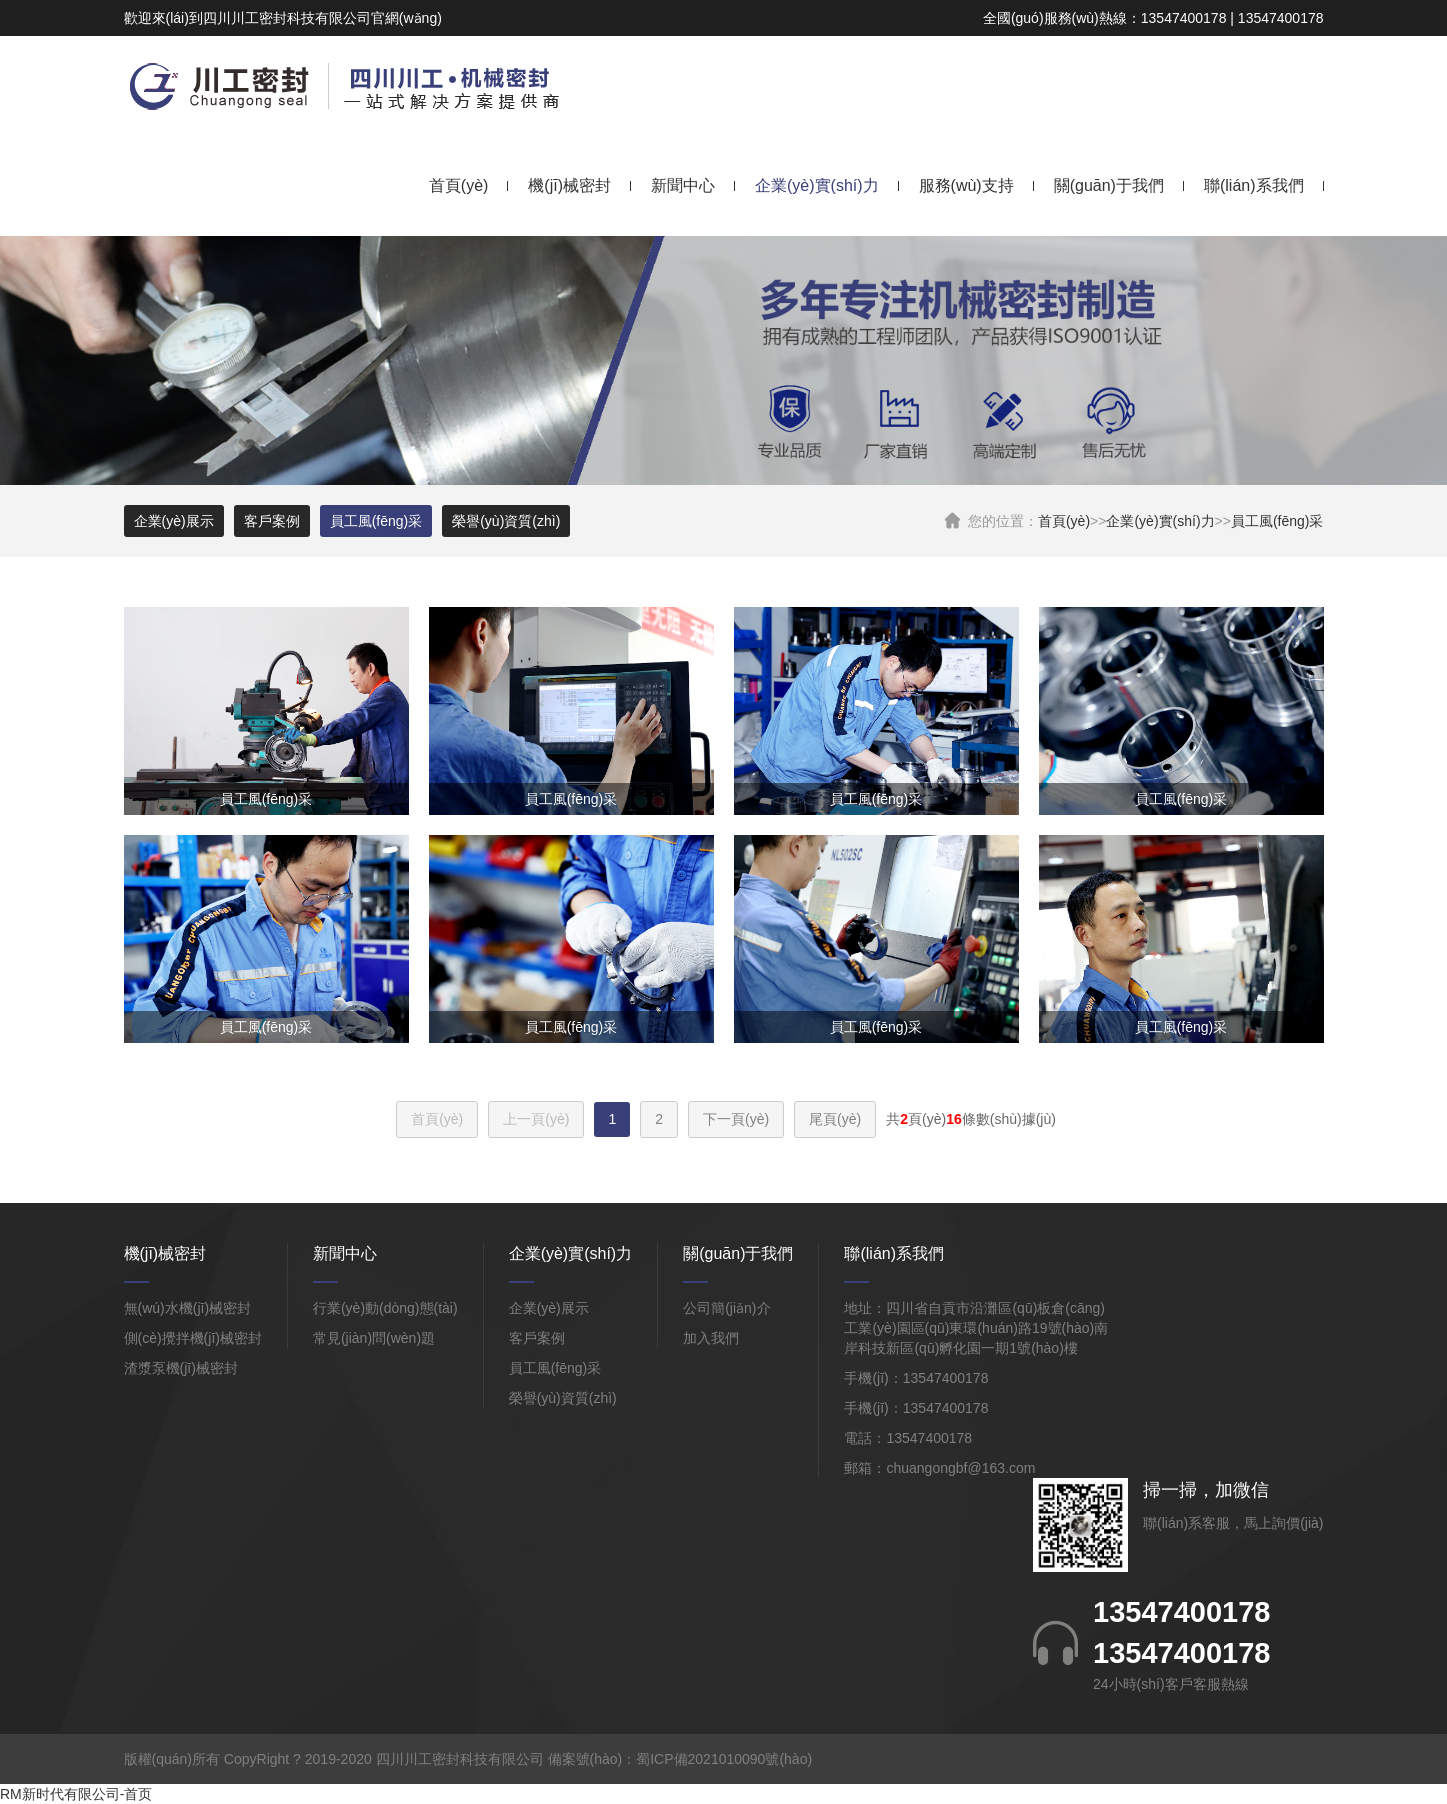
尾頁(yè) (835, 1119)
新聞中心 (683, 185)
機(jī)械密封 (569, 185)
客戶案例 (272, 521)
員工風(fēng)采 (1277, 521)
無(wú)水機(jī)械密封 (188, 1308)
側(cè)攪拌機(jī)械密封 (193, 1338)
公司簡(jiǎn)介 (726, 1308)
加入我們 (711, 1338)
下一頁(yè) (736, 1119)
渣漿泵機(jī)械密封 (181, 1368)
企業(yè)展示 (174, 521)
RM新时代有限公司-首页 (76, 1794)
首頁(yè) (459, 185)
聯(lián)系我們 (1254, 185)
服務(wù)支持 (966, 185)
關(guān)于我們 (1109, 185)
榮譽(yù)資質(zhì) (506, 521)
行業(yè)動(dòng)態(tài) (385, 1308)
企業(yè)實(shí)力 (817, 185)
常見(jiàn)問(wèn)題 (374, 1338)
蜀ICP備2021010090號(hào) (724, 1759)
